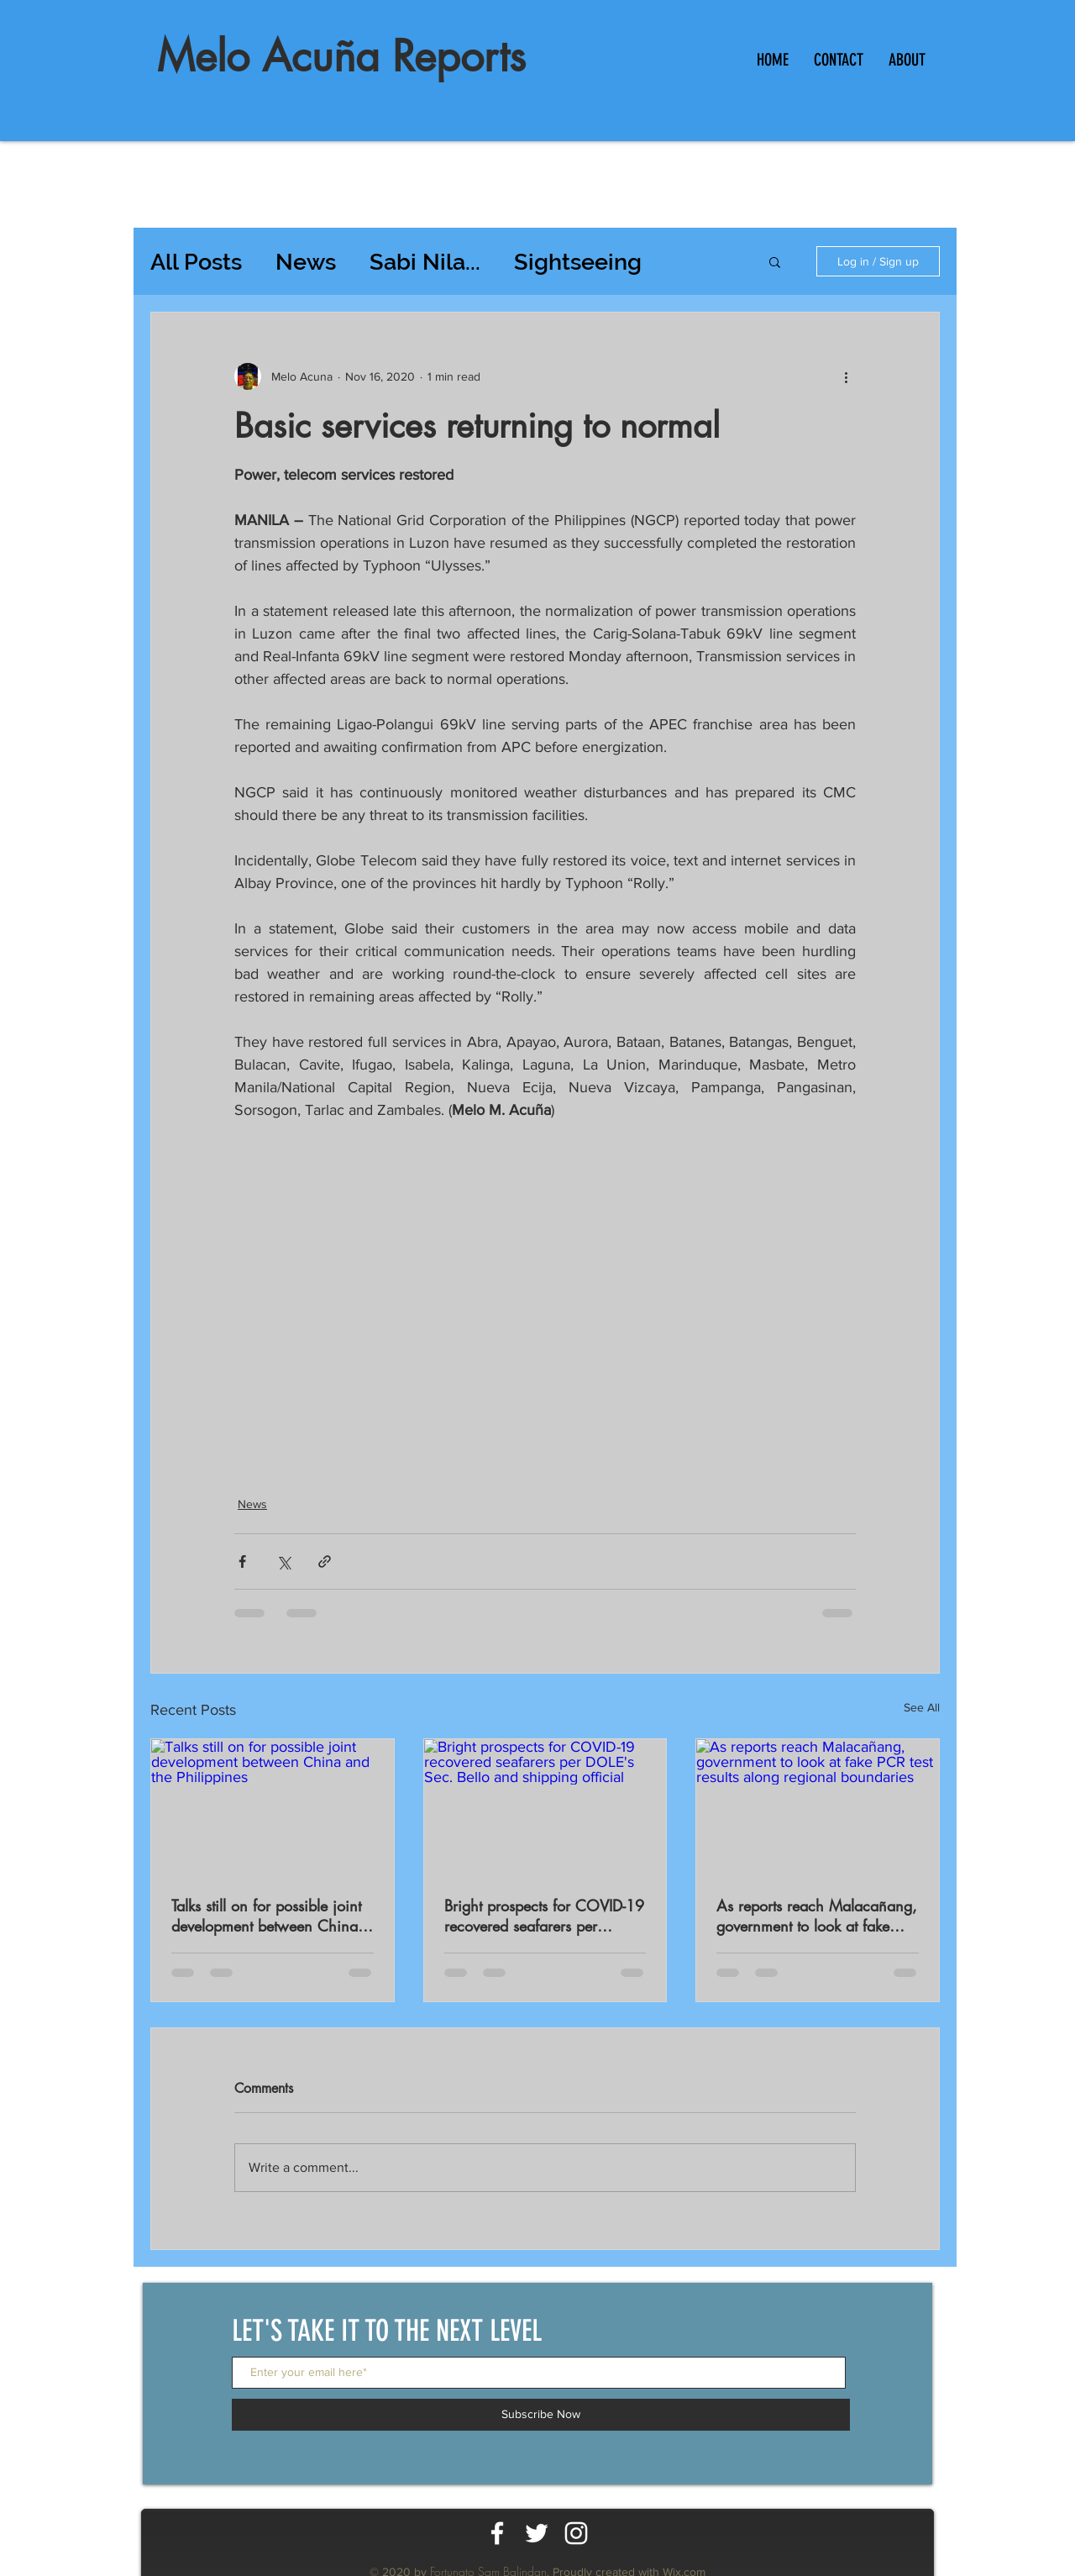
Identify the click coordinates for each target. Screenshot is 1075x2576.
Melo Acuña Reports (341, 56)
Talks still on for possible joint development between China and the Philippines (266, 1915)
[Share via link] (325, 1561)
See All (922, 1707)
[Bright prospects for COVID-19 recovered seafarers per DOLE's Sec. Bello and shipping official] (545, 1807)
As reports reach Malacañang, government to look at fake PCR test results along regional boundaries (816, 1915)
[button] (775, 261)
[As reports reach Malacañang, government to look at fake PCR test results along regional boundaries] (817, 1807)
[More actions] (846, 376)
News (305, 262)
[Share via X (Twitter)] (283, 1561)
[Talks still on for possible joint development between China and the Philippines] (272, 1807)
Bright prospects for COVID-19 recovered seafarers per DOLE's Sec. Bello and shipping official (544, 1915)
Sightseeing (578, 262)
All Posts (196, 262)
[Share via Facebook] (242, 1561)
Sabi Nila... (425, 262)
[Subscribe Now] (541, 2415)
